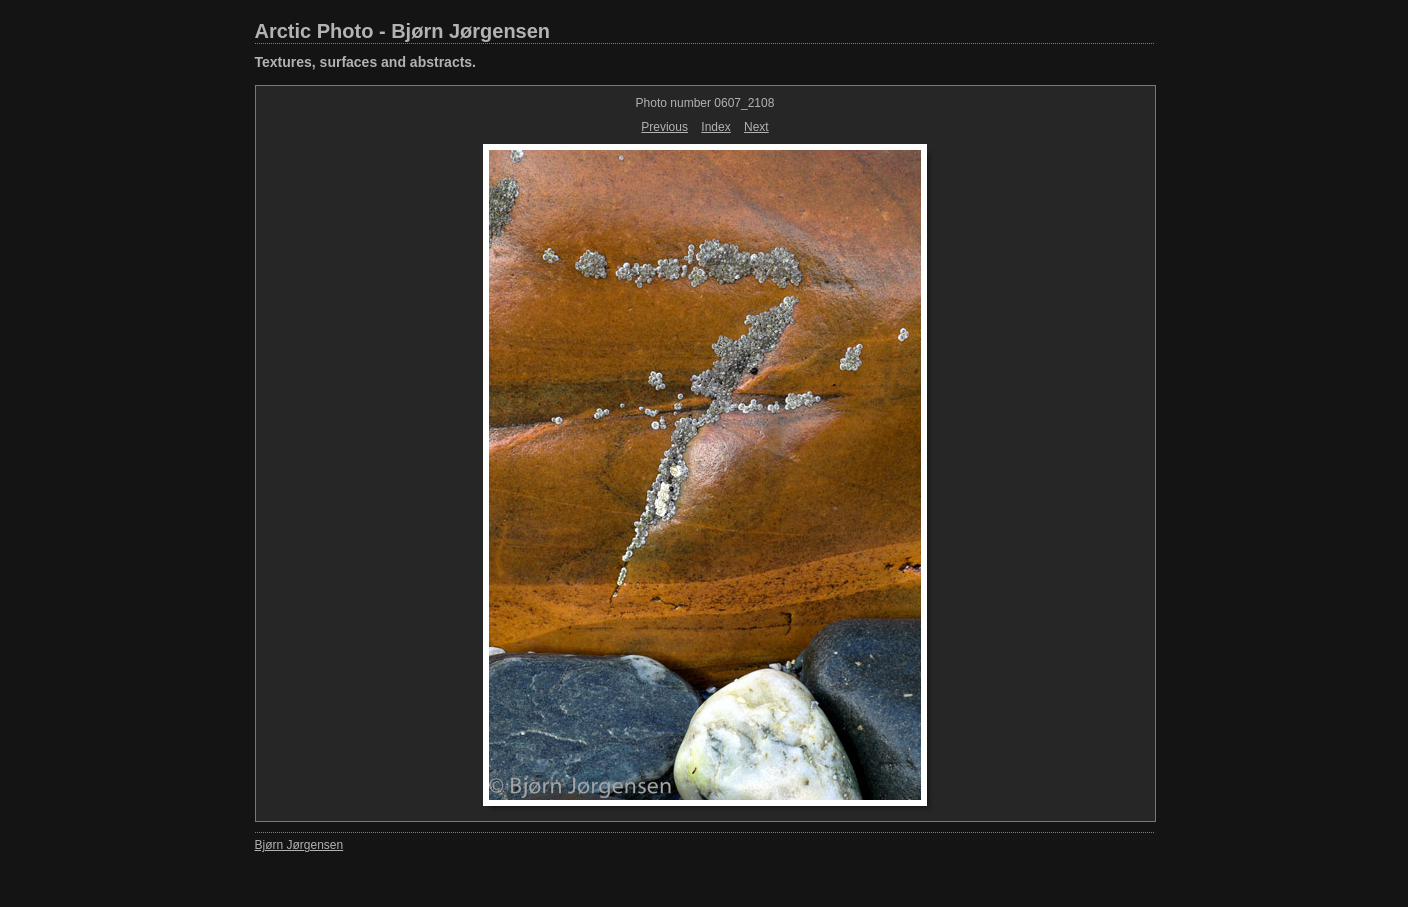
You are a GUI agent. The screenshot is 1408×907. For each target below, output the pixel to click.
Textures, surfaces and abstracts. (366, 62)
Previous (664, 127)
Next (756, 127)
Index (715, 127)
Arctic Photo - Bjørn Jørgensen (403, 31)
